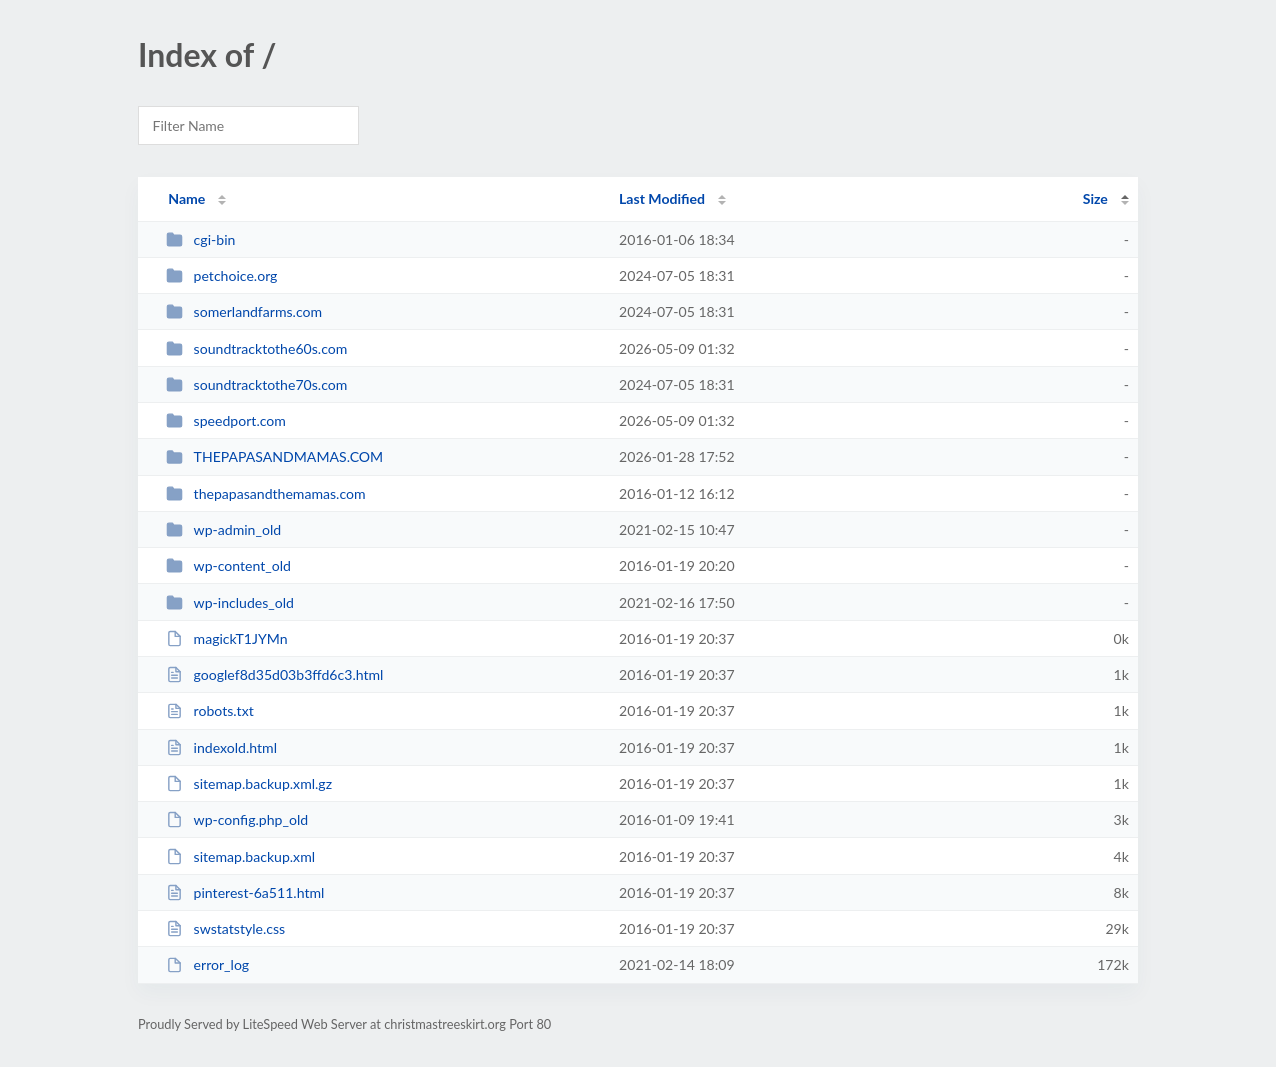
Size (1095, 198)
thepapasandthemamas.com (265, 493)
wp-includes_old (230, 602)
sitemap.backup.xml (240, 856)
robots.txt (210, 710)
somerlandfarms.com (244, 311)
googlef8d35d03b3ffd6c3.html (274, 674)
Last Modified (662, 198)
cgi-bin (200, 239)
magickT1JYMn (226, 638)
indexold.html (221, 747)
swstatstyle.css (225, 928)
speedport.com (226, 420)
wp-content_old (228, 565)
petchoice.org (221, 275)
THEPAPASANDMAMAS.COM (274, 456)
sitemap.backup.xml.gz (249, 783)
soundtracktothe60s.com (256, 348)
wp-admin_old (223, 529)
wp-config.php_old (237, 819)
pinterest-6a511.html (245, 892)
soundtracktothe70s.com (256, 384)
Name (186, 198)
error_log (207, 964)
